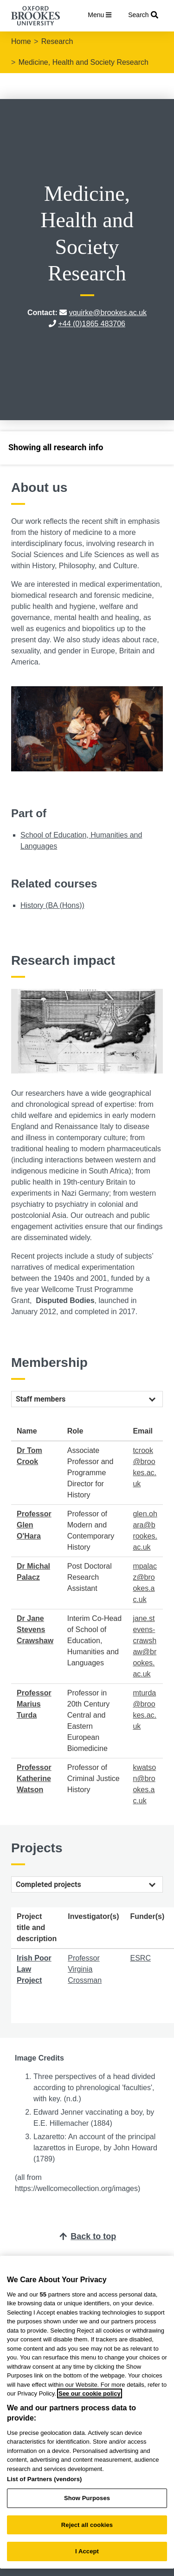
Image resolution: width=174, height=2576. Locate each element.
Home (21, 41)
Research (57, 41)
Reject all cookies (87, 2524)
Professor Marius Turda (34, 1704)
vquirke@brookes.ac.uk (108, 313)
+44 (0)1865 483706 (91, 324)
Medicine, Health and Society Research (83, 62)
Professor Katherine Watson (34, 1778)
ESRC (140, 1958)
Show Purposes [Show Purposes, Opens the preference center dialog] (87, 2498)
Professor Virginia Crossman (85, 1969)
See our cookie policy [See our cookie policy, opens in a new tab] (89, 2393)
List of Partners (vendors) (44, 2479)
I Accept (87, 2551)
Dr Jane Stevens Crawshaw (35, 1629)
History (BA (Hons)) (52, 905)
